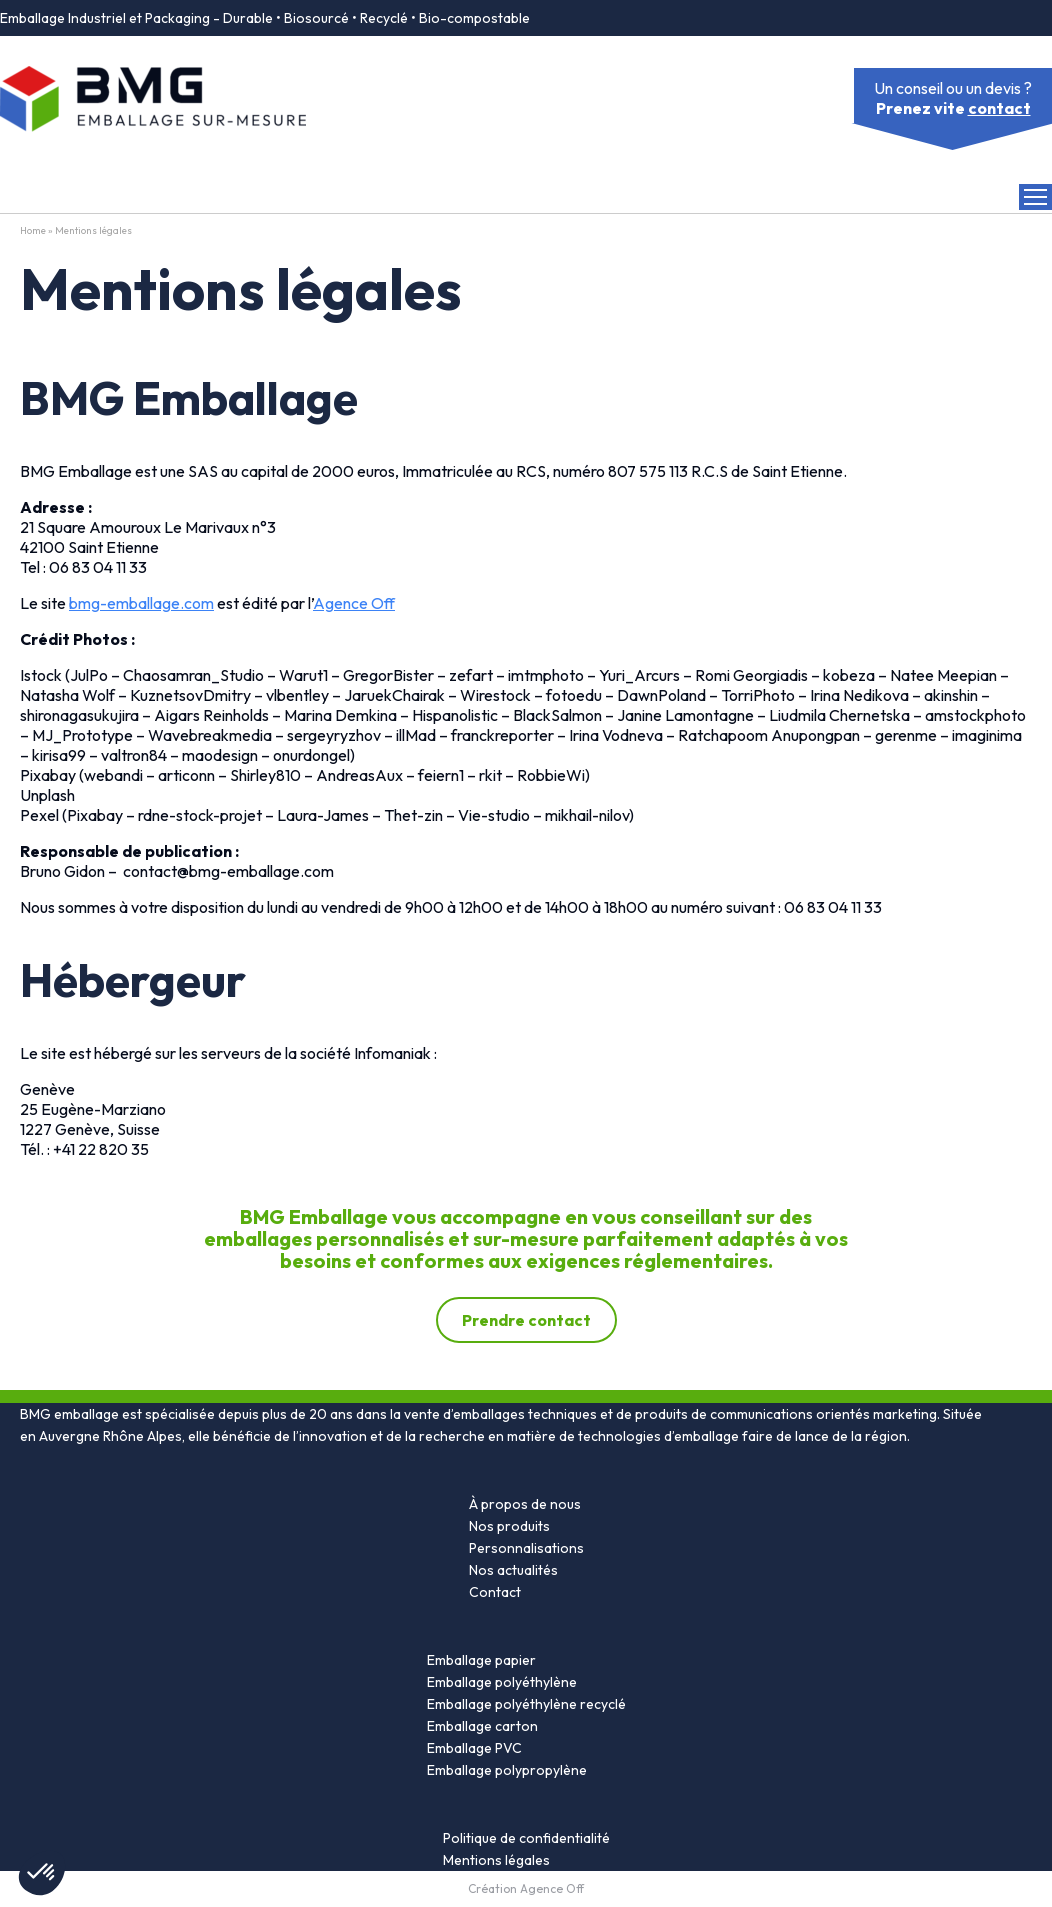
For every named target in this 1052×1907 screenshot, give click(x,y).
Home (33, 230)
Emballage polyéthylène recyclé (526, 1704)
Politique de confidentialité (526, 1838)
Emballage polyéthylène (502, 1682)
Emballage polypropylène (507, 1770)
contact (999, 108)
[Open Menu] (1035, 197)
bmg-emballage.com (141, 603)
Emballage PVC (474, 1748)
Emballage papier (481, 1660)
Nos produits (509, 1526)
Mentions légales (496, 1860)
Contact (495, 1592)
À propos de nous (525, 1504)
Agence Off (354, 603)
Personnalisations (526, 1548)
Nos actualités (513, 1570)
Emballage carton (482, 1726)
